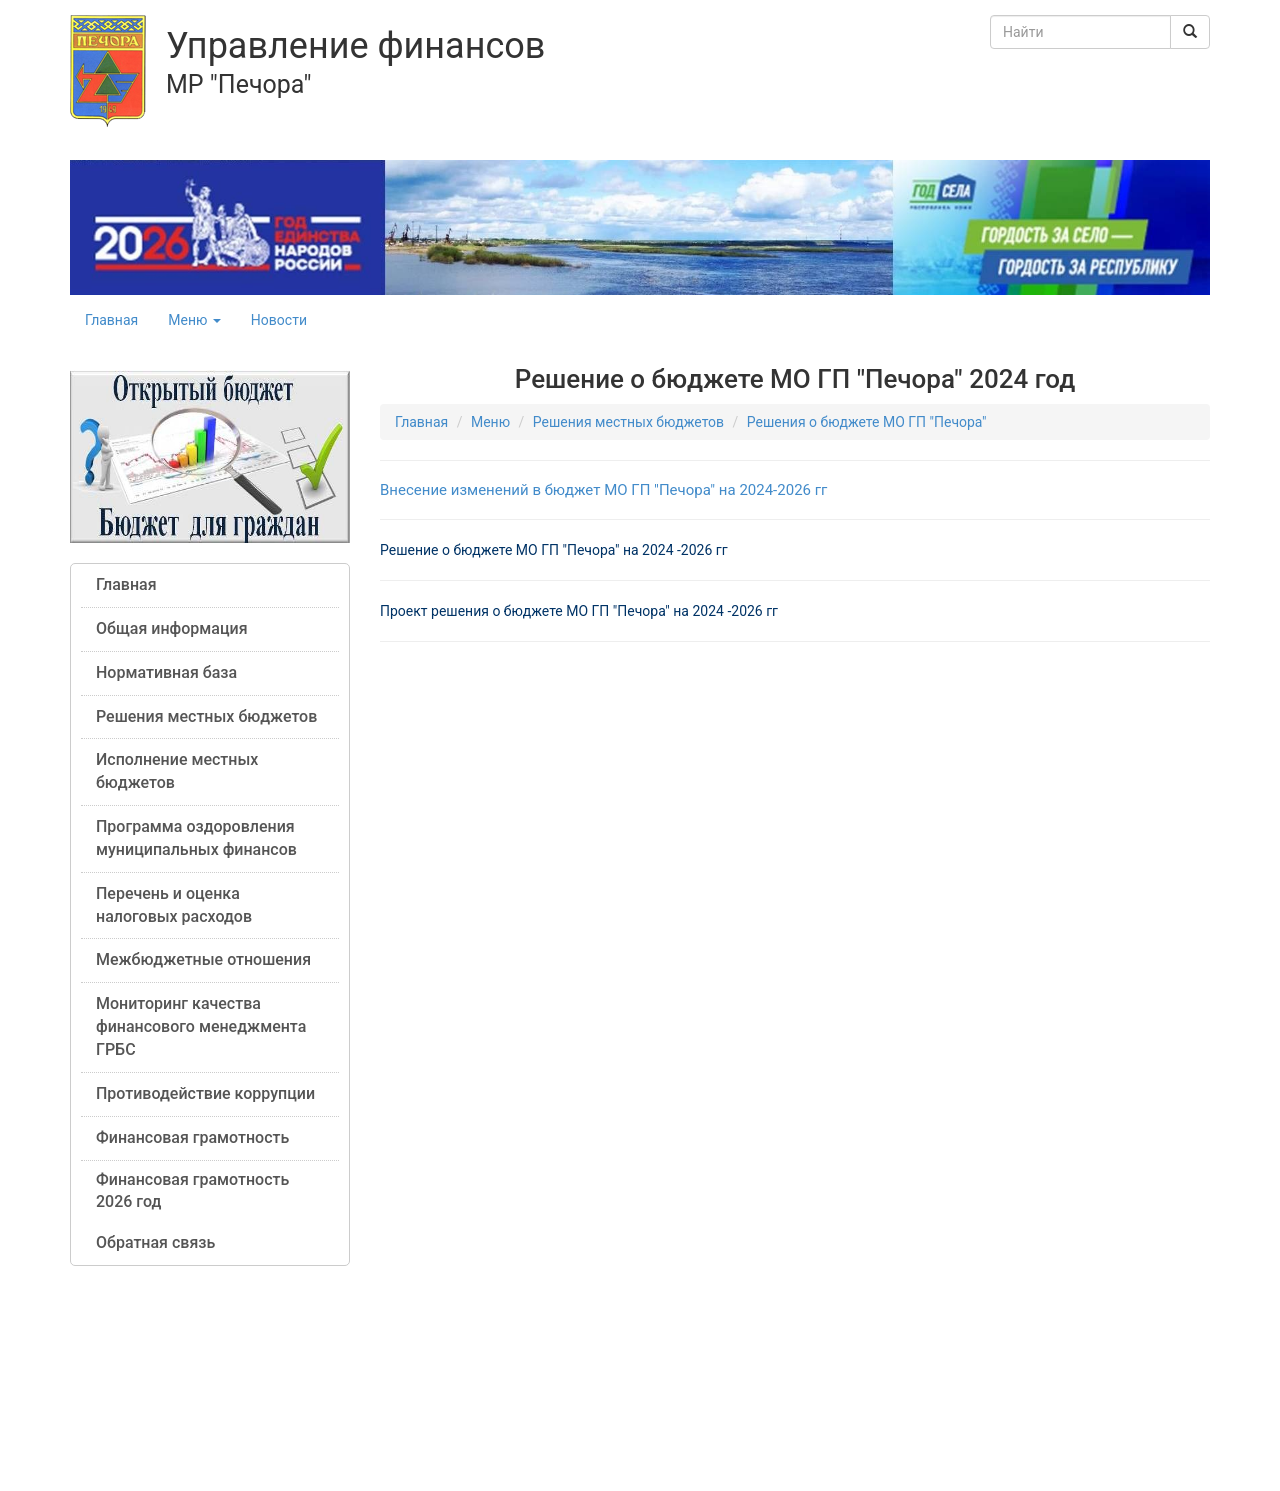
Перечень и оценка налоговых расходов (174, 905)
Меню (194, 320)
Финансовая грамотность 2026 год (192, 1191)
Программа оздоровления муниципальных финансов (196, 838)
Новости (279, 320)
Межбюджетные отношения (203, 959)
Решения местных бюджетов (206, 716)
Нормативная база (166, 672)
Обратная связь (155, 1242)
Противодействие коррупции (205, 1093)
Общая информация (172, 628)
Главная (111, 320)
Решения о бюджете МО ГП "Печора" (867, 422)
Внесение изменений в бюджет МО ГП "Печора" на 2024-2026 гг (603, 490)
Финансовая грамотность (192, 1137)
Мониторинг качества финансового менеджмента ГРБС (201, 1026)
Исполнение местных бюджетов (177, 771)
